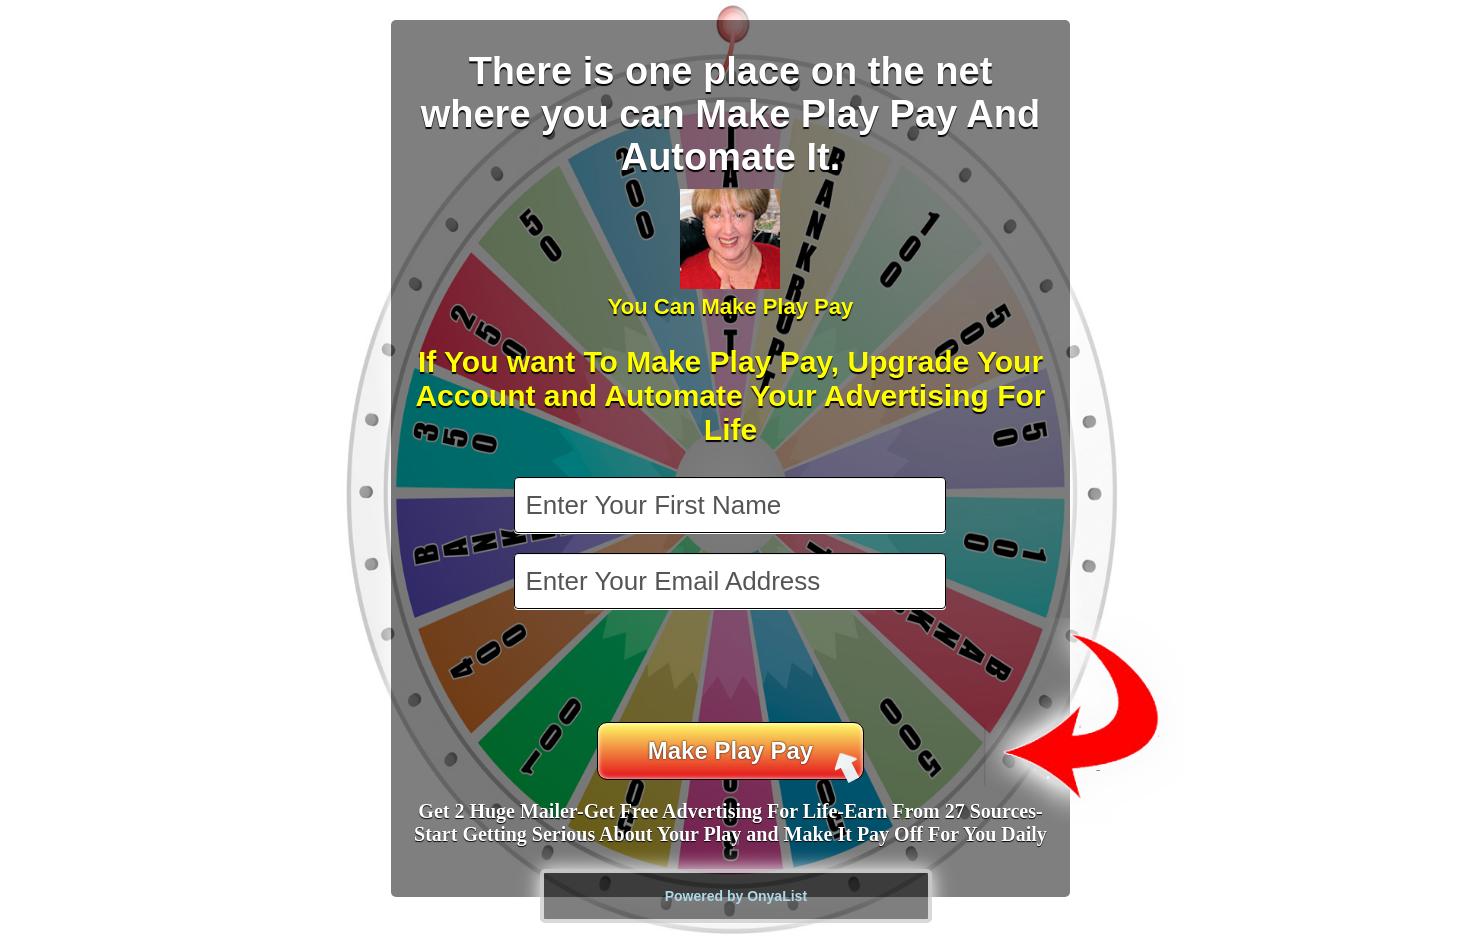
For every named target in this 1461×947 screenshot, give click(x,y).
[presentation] (732, 668)
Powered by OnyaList (736, 896)
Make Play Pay (754, 758)
